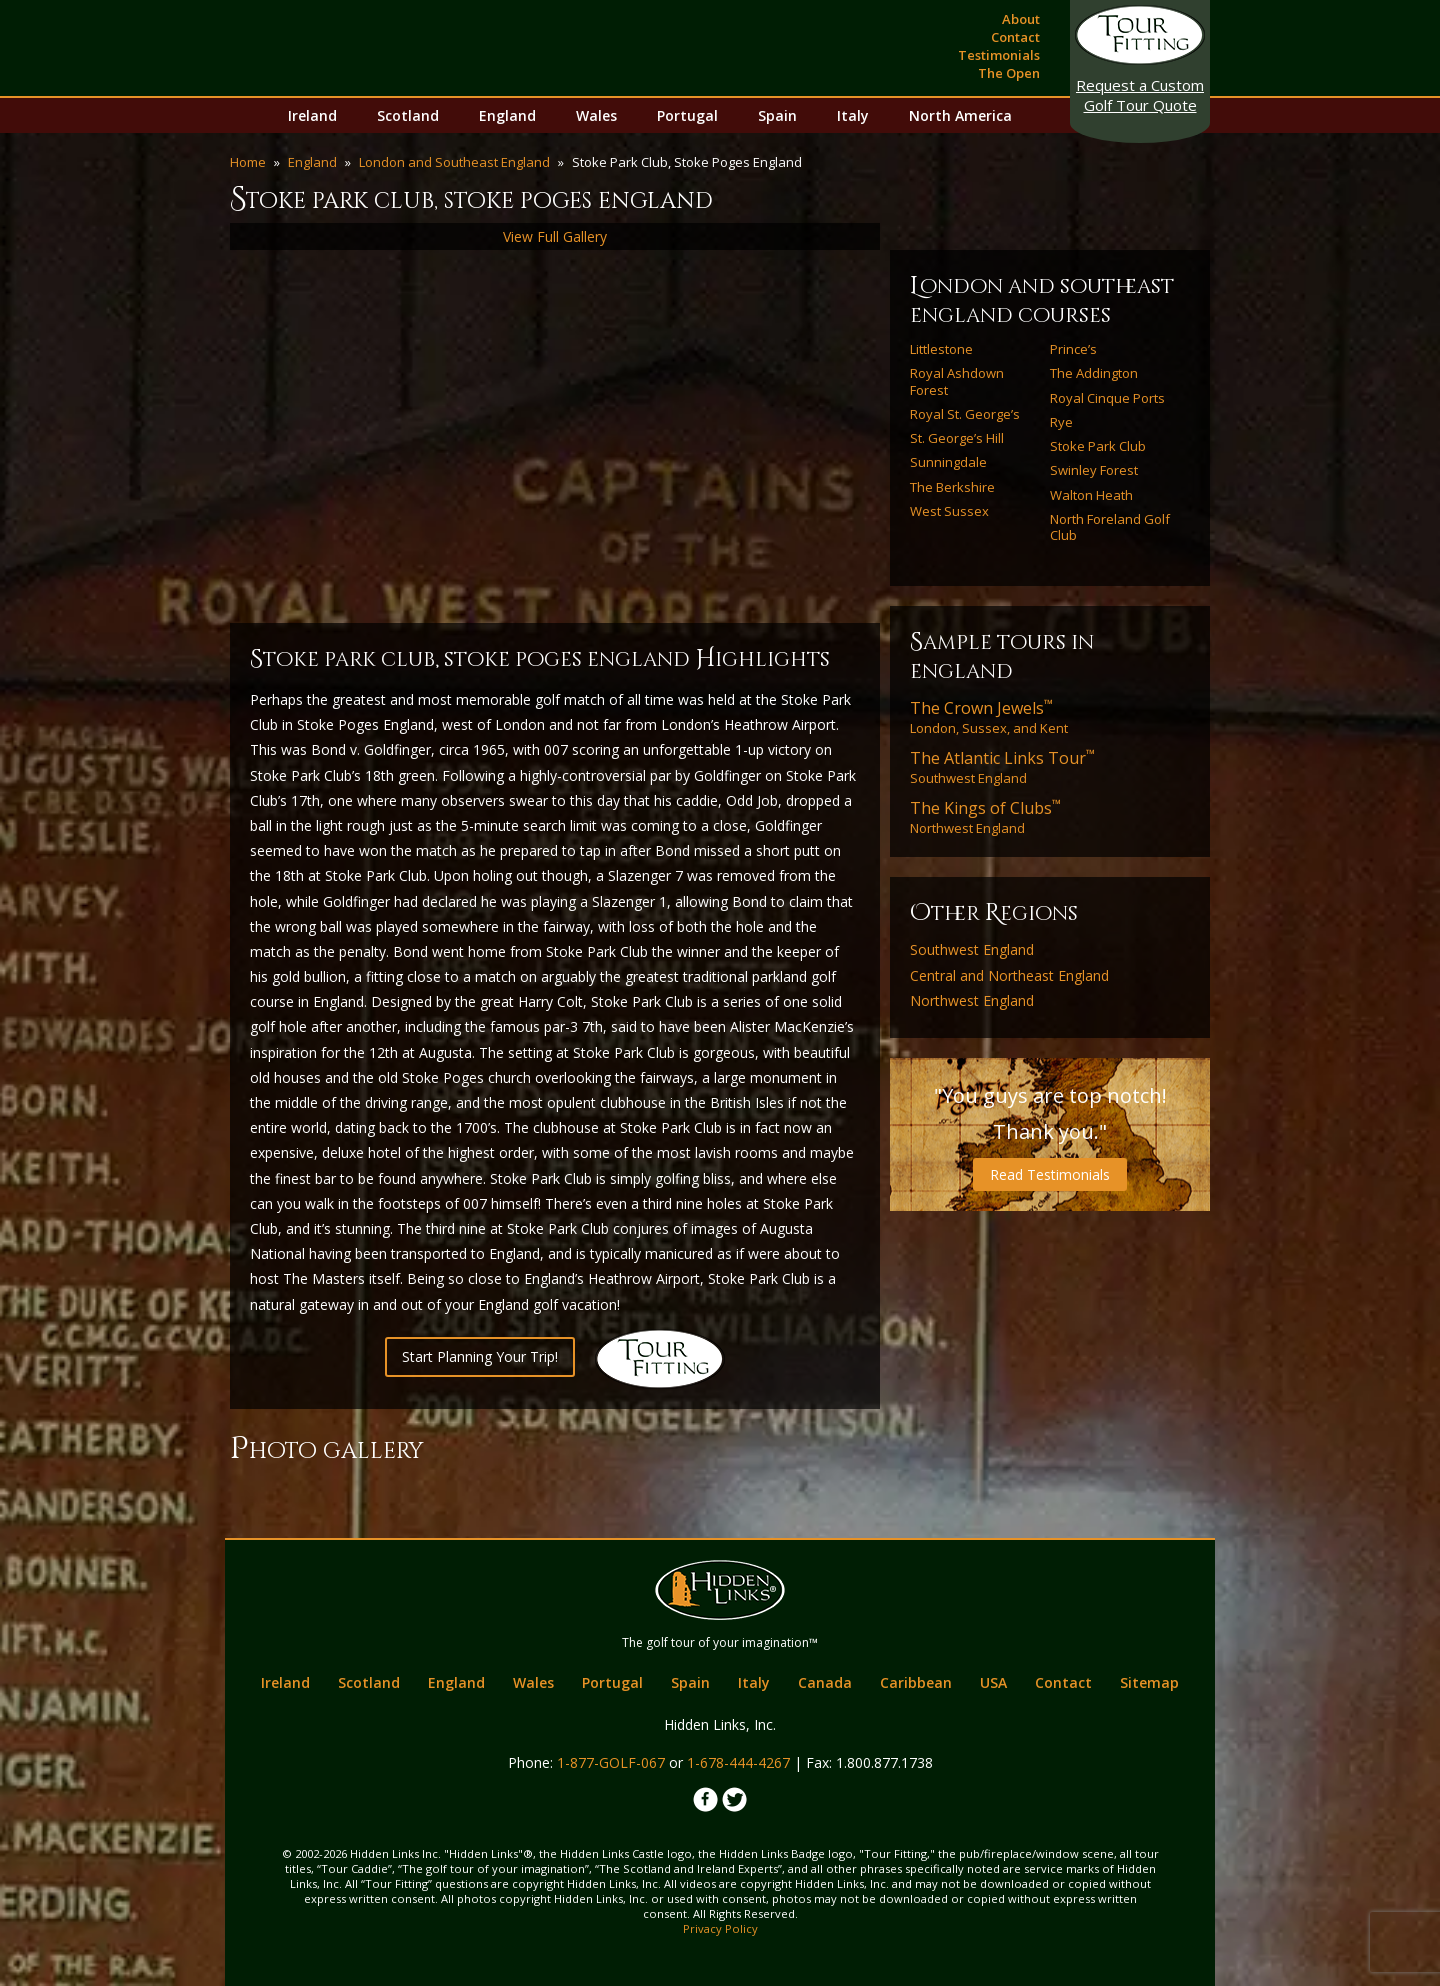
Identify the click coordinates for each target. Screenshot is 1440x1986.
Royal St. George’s (965, 414)
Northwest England (985, 817)
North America (960, 115)
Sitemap (1149, 1682)
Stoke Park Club (1098, 446)
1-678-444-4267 (738, 1762)
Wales (596, 115)
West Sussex (949, 511)
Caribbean (916, 1682)
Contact (1015, 37)
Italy (853, 115)
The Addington (1094, 373)
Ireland (312, 115)
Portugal (687, 115)
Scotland (408, 115)
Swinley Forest (1094, 470)
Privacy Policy (720, 1928)
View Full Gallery (555, 236)
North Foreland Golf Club (1110, 527)
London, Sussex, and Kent (989, 717)
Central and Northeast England (1009, 976)
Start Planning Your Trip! (480, 1356)
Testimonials (999, 55)
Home (248, 162)
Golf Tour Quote (1140, 95)
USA (993, 1682)
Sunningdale (948, 462)
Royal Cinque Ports (1107, 398)
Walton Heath (1091, 495)
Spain (777, 115)
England (507, 115)
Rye (1061, 422)
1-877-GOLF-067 (611, 1762)
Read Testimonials (1050, 1174)
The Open (1009, 73)
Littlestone (941, 349)
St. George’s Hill (957, 438)
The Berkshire (952, 487)
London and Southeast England (454, 162)
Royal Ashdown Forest (957, 381)
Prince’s (1073, 349)
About (1021, 19)
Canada (825, 1682)
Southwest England (1002, 767)
